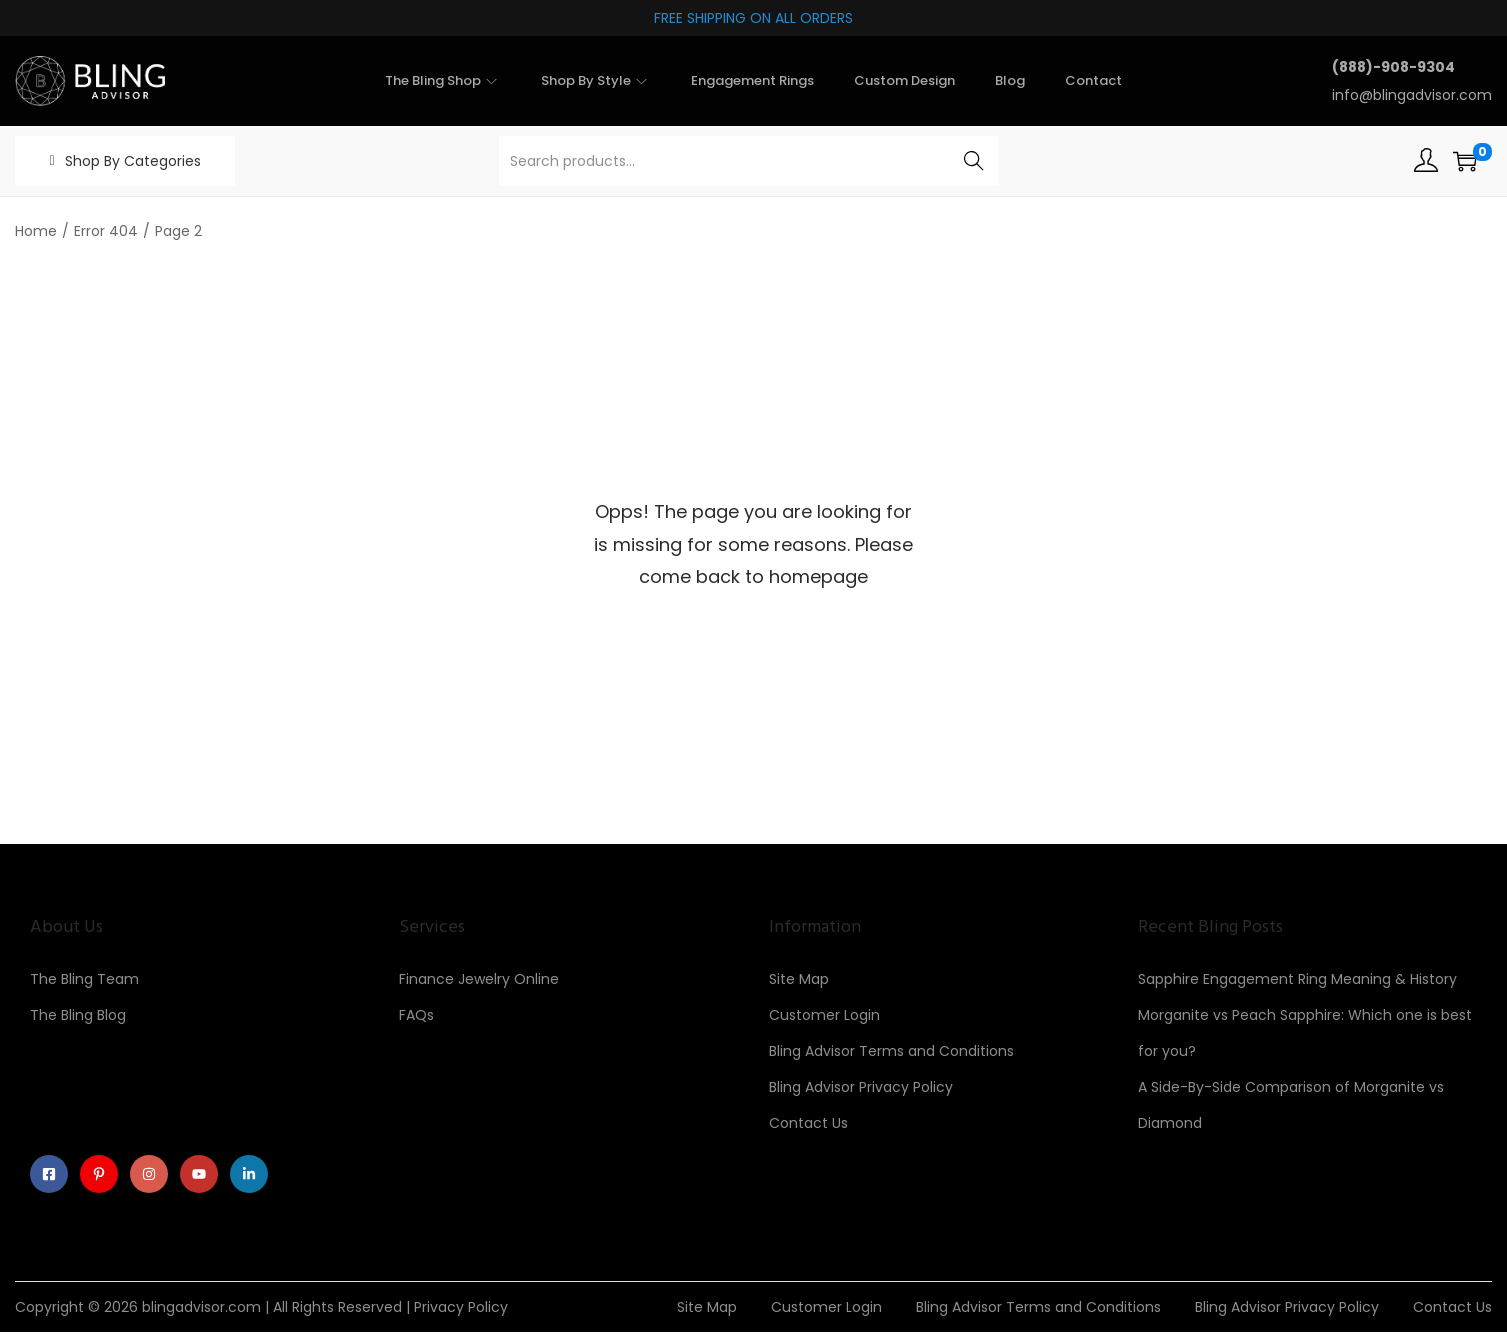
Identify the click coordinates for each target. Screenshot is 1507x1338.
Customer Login (824, 1015)
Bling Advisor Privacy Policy (861, 1087)
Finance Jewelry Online (479, 979)
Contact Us (808, 1123)
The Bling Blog (78, 1015)
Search (973, 161)
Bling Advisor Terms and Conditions (891, 1051)
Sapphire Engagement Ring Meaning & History (1297, 979)
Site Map (799, 979)
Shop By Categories (133, 161)
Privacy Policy (461, 1313)
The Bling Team (84, 979)
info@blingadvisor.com (1412, 95)
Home (36, 231)
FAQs (416, 1015)
